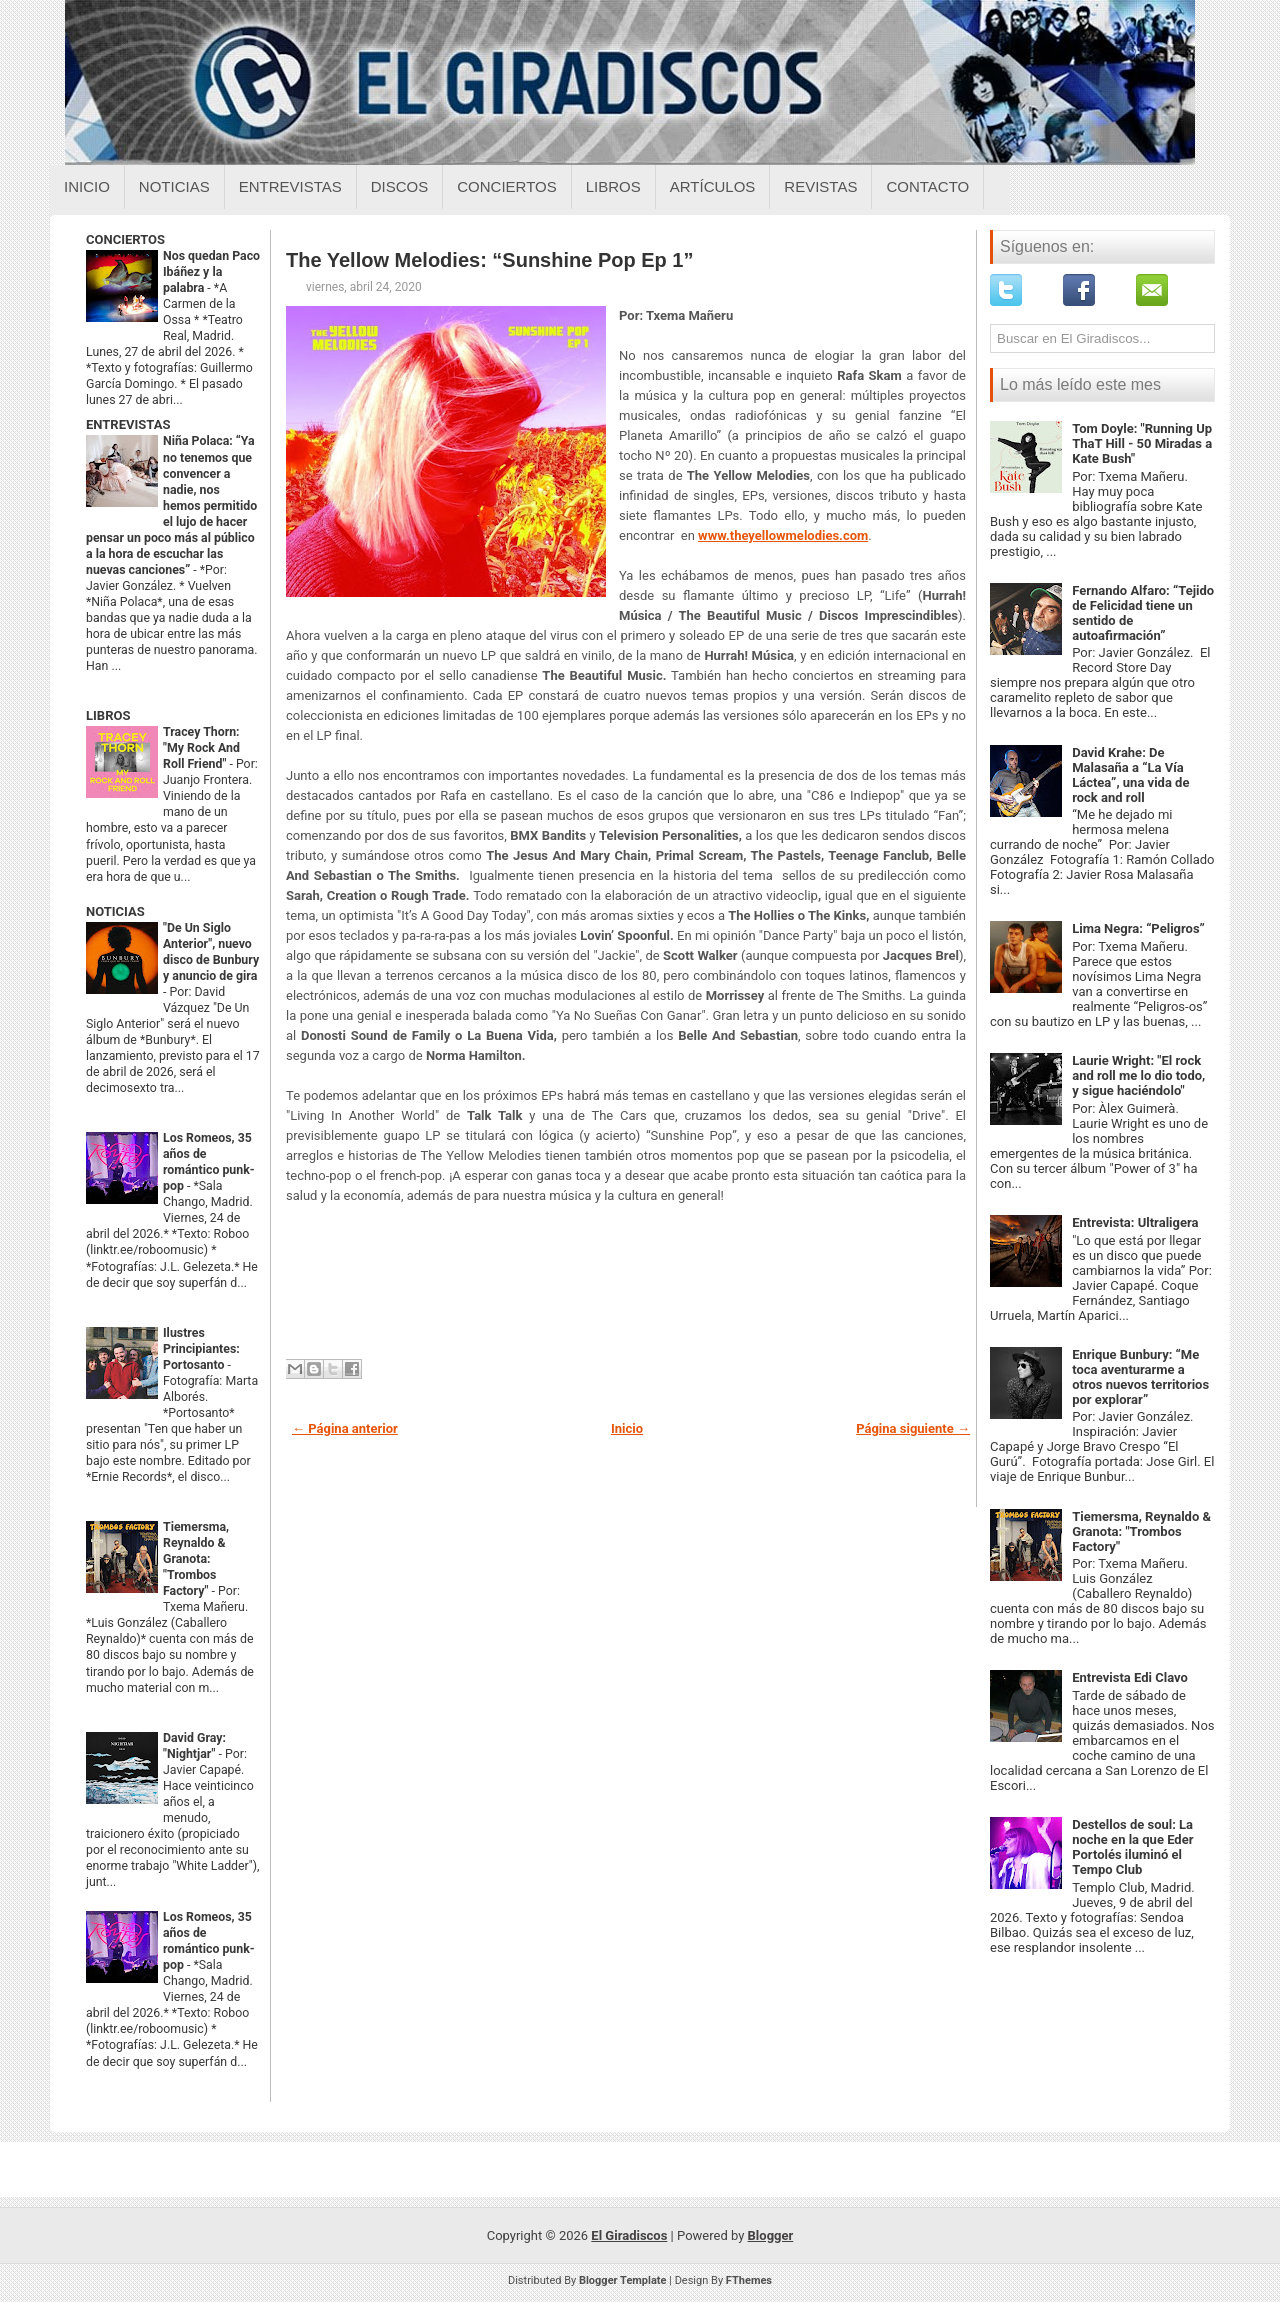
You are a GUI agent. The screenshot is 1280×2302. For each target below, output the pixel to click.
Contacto (927, 186)
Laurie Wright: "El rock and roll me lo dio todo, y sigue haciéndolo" (1138, 1075)
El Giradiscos (629, 2235)
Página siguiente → (913, 1428)
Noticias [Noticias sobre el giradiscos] (174, 186)
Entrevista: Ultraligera (1135, 1222)
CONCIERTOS (125, 239)
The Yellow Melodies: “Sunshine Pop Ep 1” (489, 260)
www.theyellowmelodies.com (783, 535)
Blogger (771, 2235)
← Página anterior (345, 1428)
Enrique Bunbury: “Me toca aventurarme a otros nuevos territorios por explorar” (1140, 1377)
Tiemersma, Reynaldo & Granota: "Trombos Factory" (196, 1559)
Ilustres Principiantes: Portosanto (201, 1349)
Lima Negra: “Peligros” (1138, 928)
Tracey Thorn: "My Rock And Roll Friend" (201, 748)
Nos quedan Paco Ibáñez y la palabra (211, 272)
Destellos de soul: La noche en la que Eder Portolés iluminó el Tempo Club (1132, 1847)
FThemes (749, 2280)
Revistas (820, 186)
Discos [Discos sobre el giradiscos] (400, 186)
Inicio (87, 186)
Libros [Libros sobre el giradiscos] (613, 186)
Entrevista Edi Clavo (1130, 1677)
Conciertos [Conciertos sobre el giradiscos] (506, 186)
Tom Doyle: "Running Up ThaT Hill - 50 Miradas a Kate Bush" (1142, 443)
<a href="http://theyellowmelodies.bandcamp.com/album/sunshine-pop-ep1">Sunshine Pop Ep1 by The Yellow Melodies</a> (626, 1286)
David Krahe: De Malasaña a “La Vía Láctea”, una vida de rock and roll (1130, 775)
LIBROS (108, 715)
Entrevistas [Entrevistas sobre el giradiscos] (290, 186)
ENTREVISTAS (128, 424)
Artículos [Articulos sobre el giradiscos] (713, 186)
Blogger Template (623, 2280)
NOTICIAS (115, 911)
